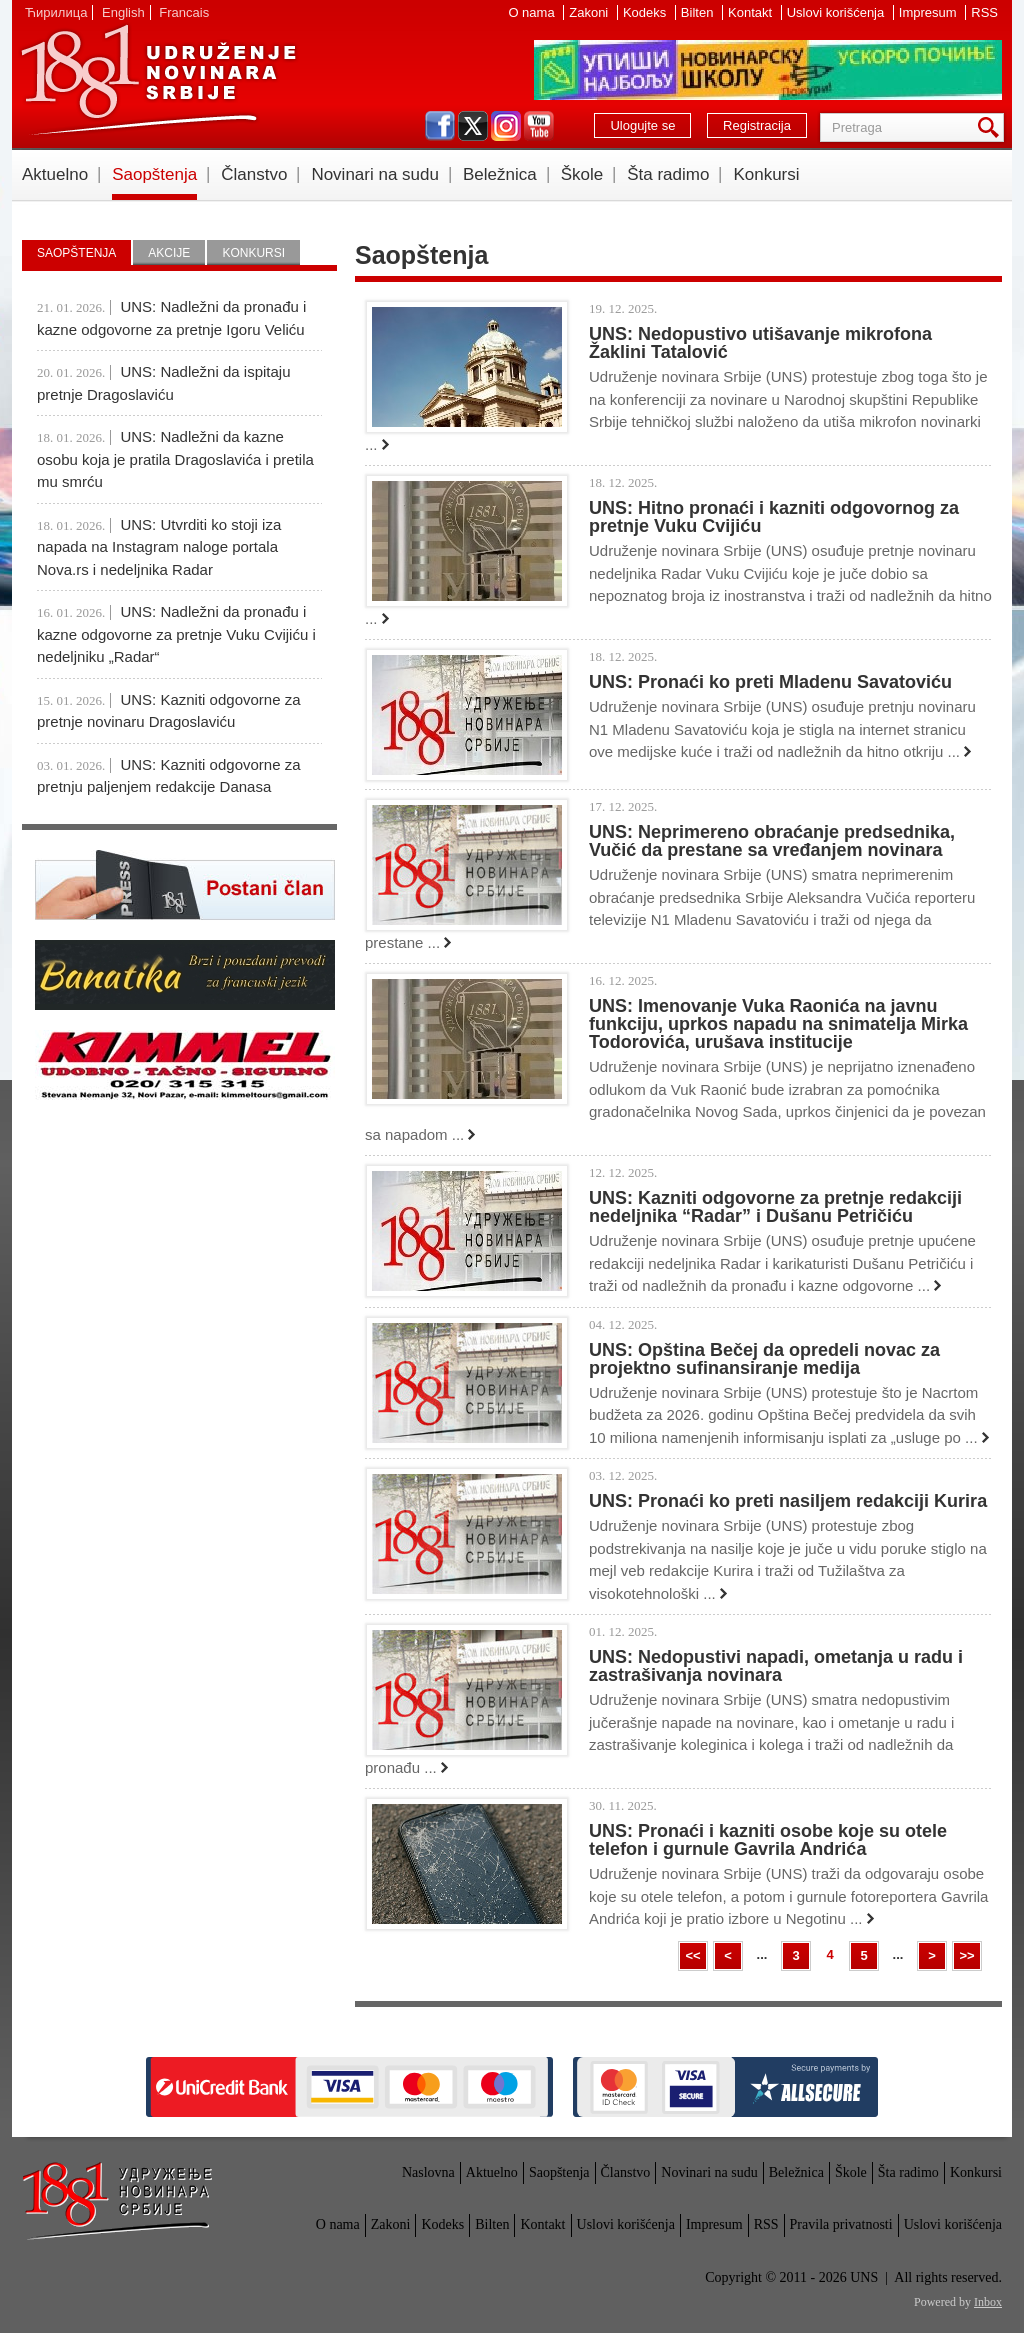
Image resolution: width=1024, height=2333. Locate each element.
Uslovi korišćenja (837, 12)
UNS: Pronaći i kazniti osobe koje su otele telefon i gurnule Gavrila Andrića (768, 1840)
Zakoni (590, 12)
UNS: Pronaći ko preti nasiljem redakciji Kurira (788, 1501)
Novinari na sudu (375, 174)
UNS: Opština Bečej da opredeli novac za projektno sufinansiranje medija (764, 1359)
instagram (506, 126)
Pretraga (992, 127)
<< (692, 1955)
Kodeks (646, 12)
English (123, 12)
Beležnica (500, 174)
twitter (473, 126)
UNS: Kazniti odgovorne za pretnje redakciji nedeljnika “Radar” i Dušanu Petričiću (775, 1207)
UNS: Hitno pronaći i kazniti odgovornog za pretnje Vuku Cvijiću (774, 517)
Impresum (929, 12)
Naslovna (428, 2172)
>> (966, 1955)
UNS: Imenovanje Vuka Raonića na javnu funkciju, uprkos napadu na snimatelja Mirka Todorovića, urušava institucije (778, 1024)
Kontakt (752, 12)
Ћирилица (56, 12)
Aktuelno (55, 174)
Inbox (988, 2302)
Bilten (699, 12)
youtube (539, 126)
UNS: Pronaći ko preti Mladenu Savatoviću (770, 682)
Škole (582, 174)
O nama (533, 12)
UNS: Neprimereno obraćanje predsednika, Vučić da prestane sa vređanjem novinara (772, 841)
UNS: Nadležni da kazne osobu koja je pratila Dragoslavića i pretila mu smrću (175, 459)
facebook (440, 126)
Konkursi (766, 174)
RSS (984, 12)
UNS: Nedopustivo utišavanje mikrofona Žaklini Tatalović (760, 343)
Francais (184, 12)
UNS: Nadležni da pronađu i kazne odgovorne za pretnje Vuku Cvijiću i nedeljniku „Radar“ (176, 634)
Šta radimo (668, 174)
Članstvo (254, 174)
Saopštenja (154, 174)
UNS (158, 80)
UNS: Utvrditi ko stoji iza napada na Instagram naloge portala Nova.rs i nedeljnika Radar (159, 547)
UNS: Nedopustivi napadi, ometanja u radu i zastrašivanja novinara (776, 1666)
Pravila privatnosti (841, 2224)
